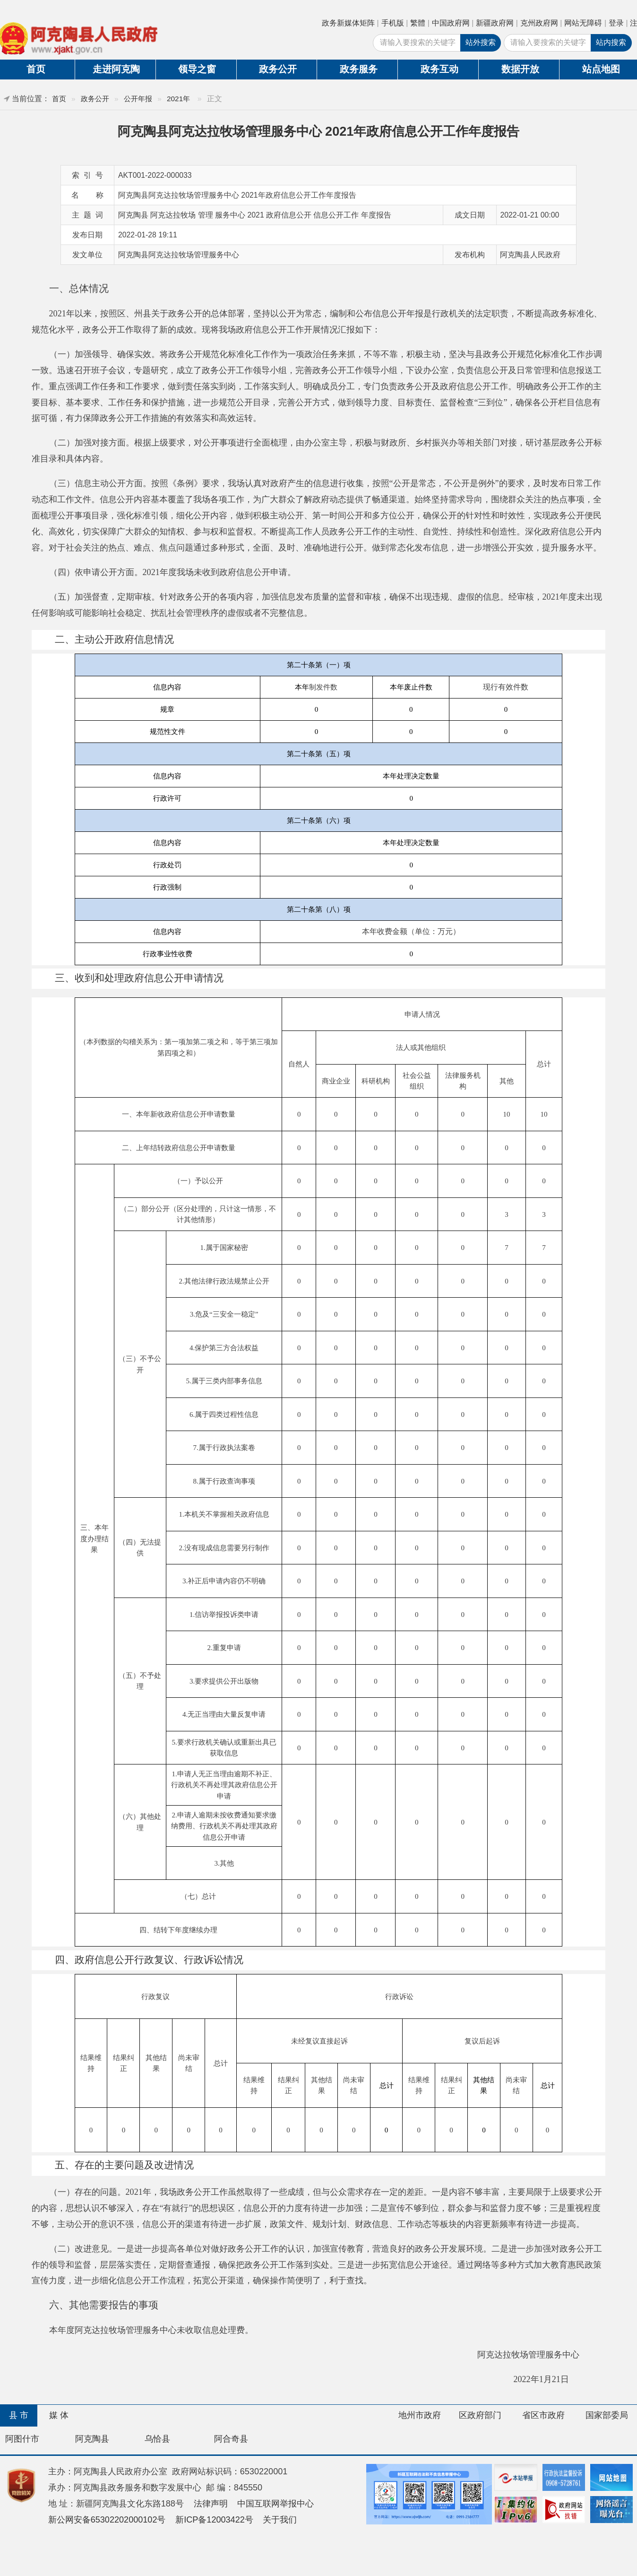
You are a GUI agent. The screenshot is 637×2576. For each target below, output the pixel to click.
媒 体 (59, 2415)
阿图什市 (22, 2439)
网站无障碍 (583, 23)
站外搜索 (480, 42)
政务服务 (359, 69)
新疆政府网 (495, 23)
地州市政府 (419, 2415)
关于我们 (280, 2519)
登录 (616, 23)
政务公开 (278, 69)
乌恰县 (157, 2439)
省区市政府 (543, 2415)
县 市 (18, 2415)
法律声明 (211, 2503)
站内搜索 (611, 42)
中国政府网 (451, 23)
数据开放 (520, 69)
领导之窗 (197, 69)
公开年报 (138, 99)
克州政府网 (539, 23)
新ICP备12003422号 (214, 2519)
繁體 (417, 23)
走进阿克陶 (116, 69)
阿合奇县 (231, 2439)
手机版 (392, 23)
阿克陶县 (92, 2439)
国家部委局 (606, 2415)
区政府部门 (480, 2415)
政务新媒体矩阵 (348, 23)
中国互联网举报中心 (275, 2503)
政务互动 (439, 69)
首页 (59, 99)
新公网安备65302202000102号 (107, 2519)
